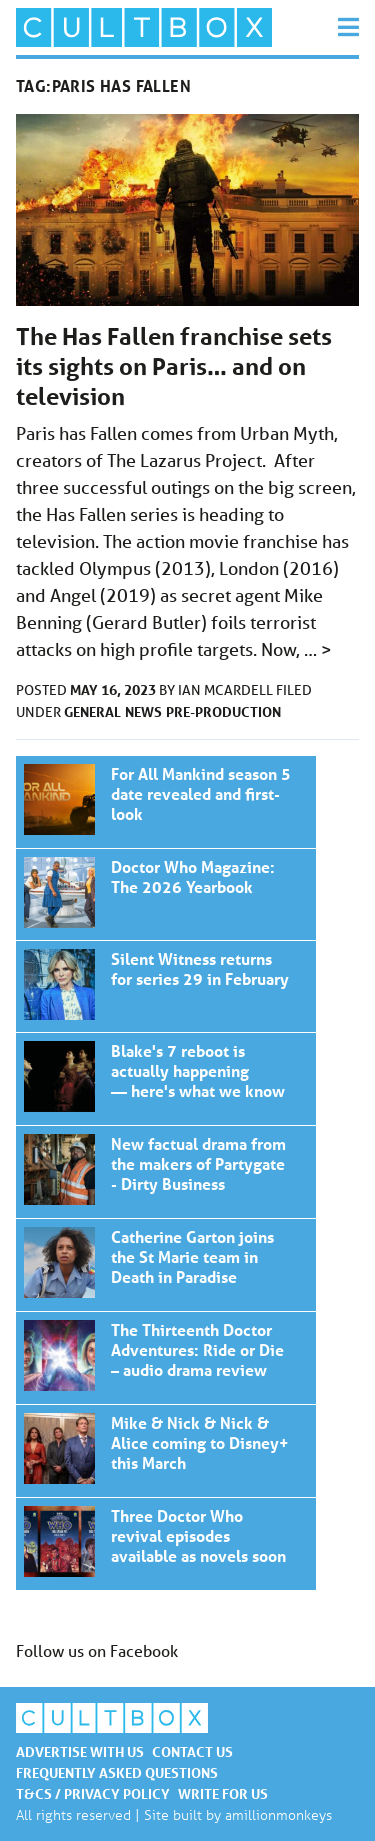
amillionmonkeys (278, 1814)
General (92, 711)
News (143, 711)
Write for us (223, 1793)
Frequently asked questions (117, 1772)
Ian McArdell (227, 690)
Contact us (192, 1751)
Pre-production (223, 711)
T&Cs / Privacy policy (93, 1793)
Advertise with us (80, 1751)
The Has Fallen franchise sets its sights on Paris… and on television (174, 366)
